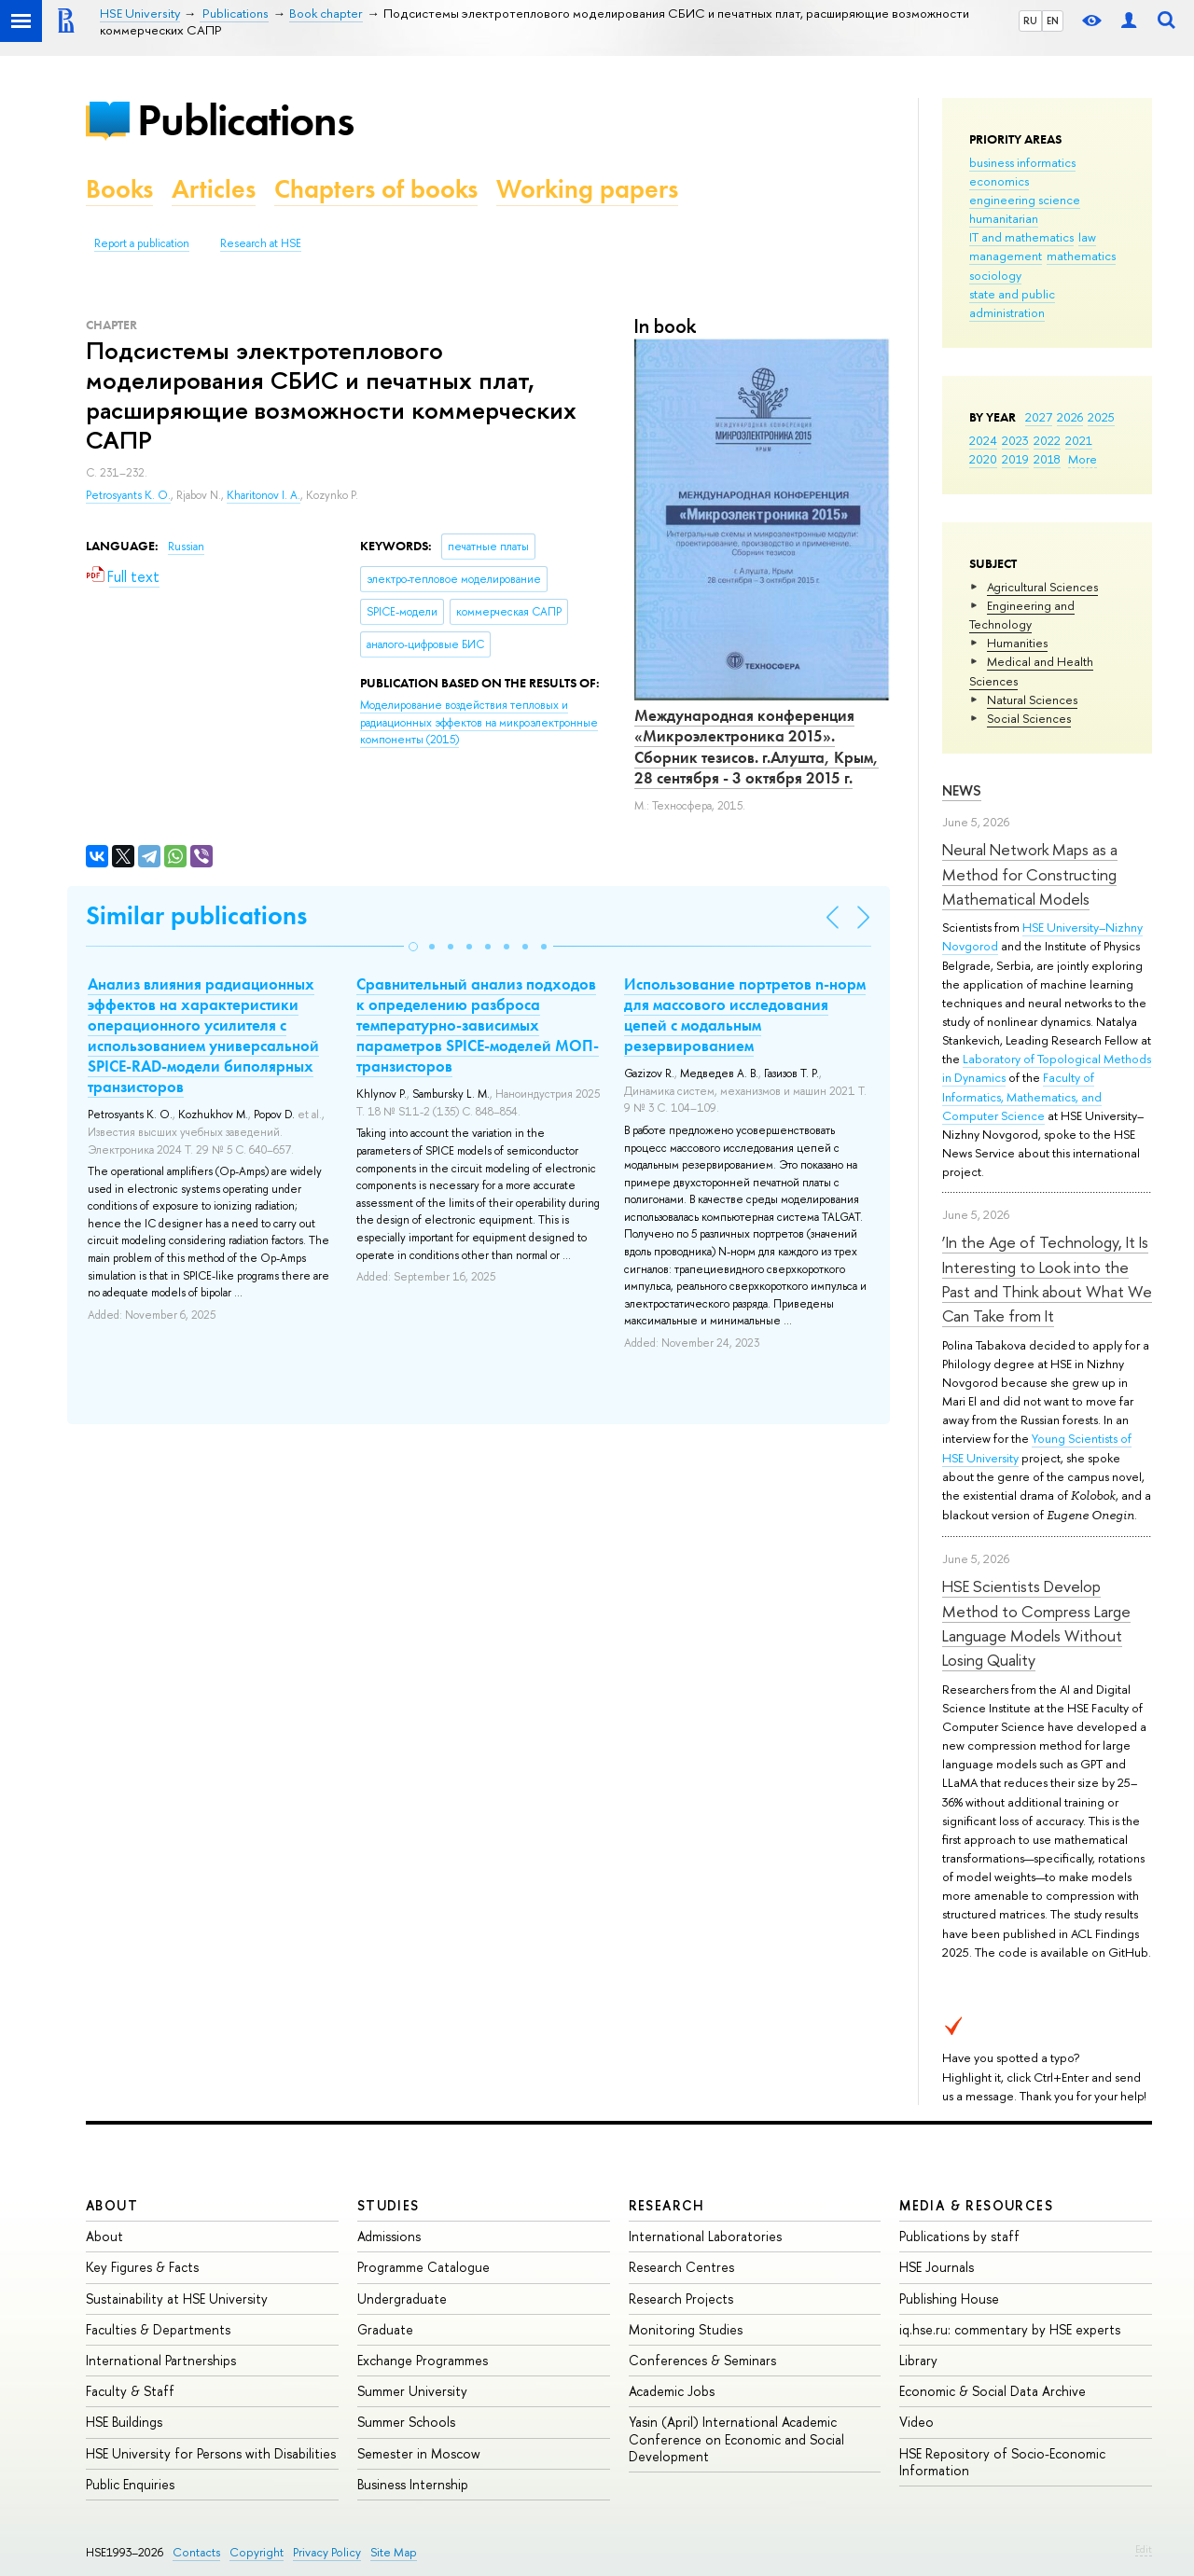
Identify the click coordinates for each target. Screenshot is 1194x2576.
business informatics (1022, 162)
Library (918, 2360)
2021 (1078, 440)
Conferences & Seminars (702, 2360)
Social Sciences (1029, 718)
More (1082, 458)
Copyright (256, 2552)
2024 (983, 440)
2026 (1070, 417)
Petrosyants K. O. (128, 495)
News (961, 790)
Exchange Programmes (422, 2360)
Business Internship (412, 2484)
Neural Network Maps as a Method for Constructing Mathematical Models (1030, 873)
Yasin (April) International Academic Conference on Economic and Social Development (736, 2438)
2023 (1015, 440)
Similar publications (196, 915)
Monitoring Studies (686, 2329)
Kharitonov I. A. (263, 495)
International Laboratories (705, 2236)
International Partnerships (161, 2360)
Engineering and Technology (1022, 614)
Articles (214, 189)
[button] (413, 946)
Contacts (196, 2552)
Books (119, 189)
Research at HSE (260, 243)
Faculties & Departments (158, 2329)
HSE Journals (936, 2267)
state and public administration (1012, 303)
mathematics (1081, 255)
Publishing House (949, 2298)
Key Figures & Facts (142, 2267)
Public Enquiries (130, 2484)
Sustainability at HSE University (177, 2298)
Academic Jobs (672, 2391)
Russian (186, 546)
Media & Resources (976, 2205)
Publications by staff (959, 2236)
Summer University (412, 2391)
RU (1030, 20)
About (112, 2205)
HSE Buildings (124, 2422)
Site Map (393, 2552)
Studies (388, 2205)
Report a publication (141, 243)
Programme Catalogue (423, 2267)
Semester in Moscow (418, 2453)
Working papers (587, 189)
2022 (1047, 440)
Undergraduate (402, 2298)
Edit (1143, 2548)
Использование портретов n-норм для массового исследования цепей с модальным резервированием (745, 1015)
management (1005, 255)
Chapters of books (376, 189)
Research (667, 2205)
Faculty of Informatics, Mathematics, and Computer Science (1022, 1096)
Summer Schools (406, 2422)
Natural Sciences (1032, 699)
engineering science (1024, 199)
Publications (245, 119)
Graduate (385, 2329)
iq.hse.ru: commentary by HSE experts (1009, 2329)
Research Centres (681, 2267)
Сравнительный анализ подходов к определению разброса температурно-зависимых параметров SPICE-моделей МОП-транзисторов (477, 1025)
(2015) (479, 722)
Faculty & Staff (130, 2391)
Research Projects (681, 2298)
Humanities (1017, 642)
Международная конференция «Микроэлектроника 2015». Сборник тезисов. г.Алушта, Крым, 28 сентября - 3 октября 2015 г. (756, 746)
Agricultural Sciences (1042, 586)
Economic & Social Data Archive (992, 2391)
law (1087, 237)
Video (916, 2422)
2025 (1101, 417)
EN (1053, 20)
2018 (1047, 458)
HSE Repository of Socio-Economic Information (1002, 2461)
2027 (1038, 417)
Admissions (389, 2236)
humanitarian (1003, 218)
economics (999, 181)
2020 (983, 458)
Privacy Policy (327, 2552)
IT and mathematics (1021, 237)
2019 (1015, 458)
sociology (995, 275)
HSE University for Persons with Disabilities (211, 2453)
